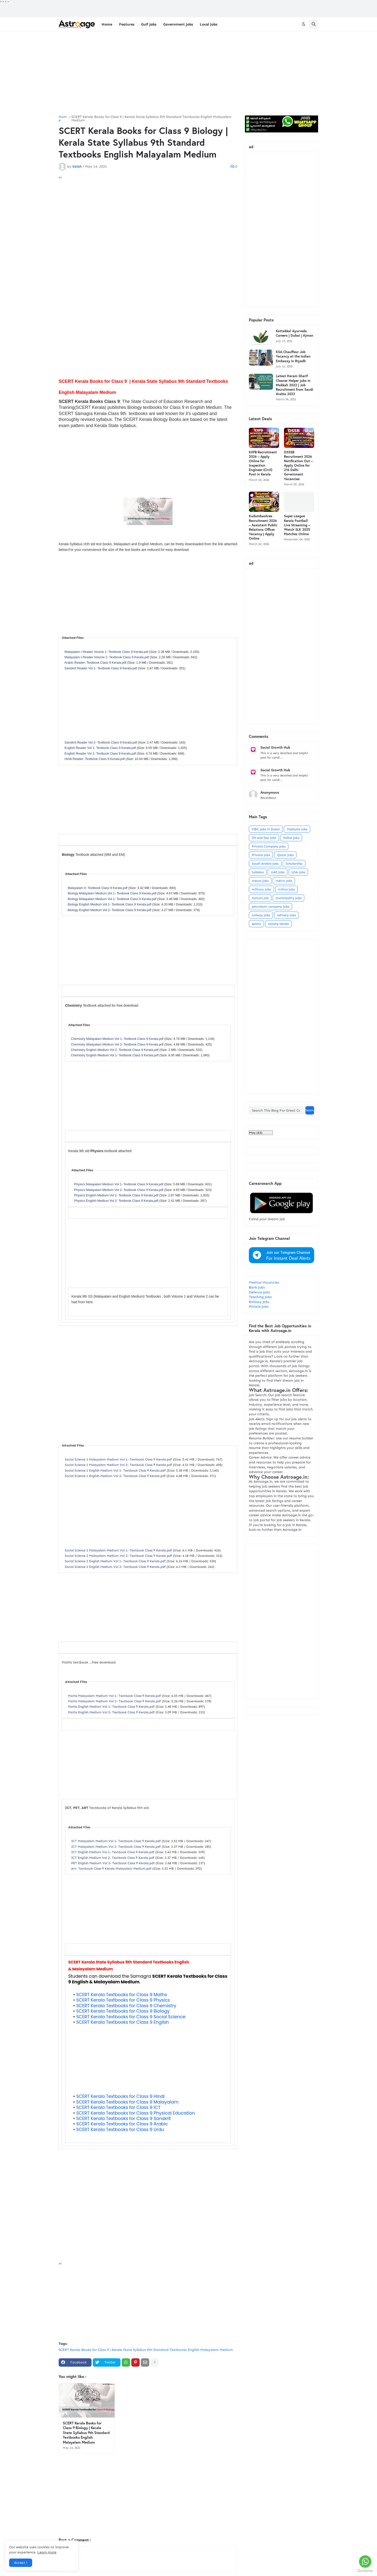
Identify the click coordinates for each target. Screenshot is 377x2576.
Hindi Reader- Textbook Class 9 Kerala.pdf (95, 759)
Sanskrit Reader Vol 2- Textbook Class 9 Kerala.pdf (101, 742)
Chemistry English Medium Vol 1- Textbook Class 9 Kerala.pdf (115, 1055)
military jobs (261, 889)
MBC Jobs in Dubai (266, 829)
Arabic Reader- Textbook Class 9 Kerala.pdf (95, 662)
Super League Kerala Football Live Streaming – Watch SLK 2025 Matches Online (297, 525)
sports (256, 924)
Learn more (46, 2552)
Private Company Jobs (268, 846)
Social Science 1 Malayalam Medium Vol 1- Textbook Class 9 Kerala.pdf (118, 1459)
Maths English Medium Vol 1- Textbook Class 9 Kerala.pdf (111, 1706)
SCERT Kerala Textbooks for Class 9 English (122, 2022)
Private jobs (261, 855)
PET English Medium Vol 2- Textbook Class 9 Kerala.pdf (113, 1863)
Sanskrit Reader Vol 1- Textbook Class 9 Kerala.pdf (101, 668)
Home (63, 118)
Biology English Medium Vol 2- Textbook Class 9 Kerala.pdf (109, 910)
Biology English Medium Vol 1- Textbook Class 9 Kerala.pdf (109, 904)
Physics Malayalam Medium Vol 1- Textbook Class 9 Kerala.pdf (118, 1184)
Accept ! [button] (20, 2563)
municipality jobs (288, 898)
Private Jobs (259, 1306)
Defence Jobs (259, 1292)
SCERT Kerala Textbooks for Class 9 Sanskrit (123, 2118)
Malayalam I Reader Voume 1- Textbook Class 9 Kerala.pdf (106, 652)
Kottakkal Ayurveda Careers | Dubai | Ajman (294, 333)
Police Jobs (291, 838)
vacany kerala (278, 924)
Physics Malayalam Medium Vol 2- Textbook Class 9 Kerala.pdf (118, 1190)
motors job (260, 898)
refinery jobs (286, 915)
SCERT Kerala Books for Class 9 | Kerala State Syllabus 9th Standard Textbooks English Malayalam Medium (151, 118)
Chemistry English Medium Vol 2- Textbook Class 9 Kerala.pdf (115, 1050)
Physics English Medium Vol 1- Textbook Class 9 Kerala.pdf (116, 1195)
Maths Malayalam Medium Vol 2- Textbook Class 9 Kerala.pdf (114, 1701)
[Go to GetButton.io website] (365, 2571)
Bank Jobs (257, 1287)
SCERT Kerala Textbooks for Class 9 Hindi (120, 2096)
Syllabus (258, 872)
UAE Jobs (277, 872)
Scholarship (294, 863)
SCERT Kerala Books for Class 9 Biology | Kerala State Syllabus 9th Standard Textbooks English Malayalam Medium (86, 2433)
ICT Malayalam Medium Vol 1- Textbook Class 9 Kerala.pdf (116, 1841)
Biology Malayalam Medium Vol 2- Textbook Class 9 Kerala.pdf (112, 899)
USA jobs (298, 872)
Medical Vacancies (264, 1282)
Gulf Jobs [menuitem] (148, 24)
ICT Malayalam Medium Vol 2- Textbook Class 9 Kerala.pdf (116, 1846)
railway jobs (261, 915)
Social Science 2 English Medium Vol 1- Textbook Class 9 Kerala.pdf (115, 1561)
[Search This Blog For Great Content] (276, 1110)
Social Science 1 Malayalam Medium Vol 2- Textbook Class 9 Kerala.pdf (118, 1465)
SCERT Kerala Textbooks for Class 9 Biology (123, 2011)
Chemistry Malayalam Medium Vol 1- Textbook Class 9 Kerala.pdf (117, 1039)
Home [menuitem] (107, 24)
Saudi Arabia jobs (265, 863)
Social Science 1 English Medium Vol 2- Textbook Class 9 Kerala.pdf (115, 1476)
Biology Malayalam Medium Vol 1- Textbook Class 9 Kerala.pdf (112, 893)
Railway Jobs (259, 1302)
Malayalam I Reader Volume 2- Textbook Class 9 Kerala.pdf (107, 657)
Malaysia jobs (297, 829)
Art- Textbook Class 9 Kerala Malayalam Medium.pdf (111, 1868)
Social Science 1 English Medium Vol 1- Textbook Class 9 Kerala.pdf (115, 1470)
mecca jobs (260, 881)
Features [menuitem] (126, 24)
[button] (303, 24)
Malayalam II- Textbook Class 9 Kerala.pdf (97, 888)
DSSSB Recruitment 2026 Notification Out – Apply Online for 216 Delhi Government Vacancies (298, 465)
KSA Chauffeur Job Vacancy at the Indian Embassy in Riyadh (293, 356)
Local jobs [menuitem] (208, 24)
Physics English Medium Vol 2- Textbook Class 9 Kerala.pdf (116, 1200)
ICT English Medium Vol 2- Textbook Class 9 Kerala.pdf (112, 1858)
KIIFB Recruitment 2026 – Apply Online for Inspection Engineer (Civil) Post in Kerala (263, 463)
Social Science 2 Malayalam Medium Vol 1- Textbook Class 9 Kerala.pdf (118, 1550)
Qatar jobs (285, 855)
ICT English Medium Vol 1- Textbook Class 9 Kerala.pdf (112, 1852)
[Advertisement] (188, 73)
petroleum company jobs (270, 906)
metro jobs (284, 881)
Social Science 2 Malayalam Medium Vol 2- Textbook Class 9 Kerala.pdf (118, 1556)
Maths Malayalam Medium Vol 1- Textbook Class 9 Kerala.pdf (114, 1696)
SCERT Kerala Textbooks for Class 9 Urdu (120, 2129)
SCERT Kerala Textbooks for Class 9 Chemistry (126, 2006)
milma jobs (286, 889)
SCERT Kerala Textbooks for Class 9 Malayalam (127, 2102)
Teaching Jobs (260, 1297)
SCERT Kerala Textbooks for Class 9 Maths (121, 1994)
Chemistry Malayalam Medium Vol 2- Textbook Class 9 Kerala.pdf (117, 1044)
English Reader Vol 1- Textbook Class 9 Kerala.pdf (100, 748)
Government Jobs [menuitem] (178, 24)
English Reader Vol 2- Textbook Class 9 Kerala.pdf (100, 753)
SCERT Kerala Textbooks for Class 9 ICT (118, 2107)
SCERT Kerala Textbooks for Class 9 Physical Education (135, 2113)
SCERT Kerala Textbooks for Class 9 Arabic (122, 2124)
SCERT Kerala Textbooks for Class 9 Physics (123, 2000)
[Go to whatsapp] (365, 2561)
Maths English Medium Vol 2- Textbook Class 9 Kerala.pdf (111, 1712)
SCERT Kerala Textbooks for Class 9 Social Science (130, 2017)
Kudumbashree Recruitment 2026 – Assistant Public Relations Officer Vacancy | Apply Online (263, 527)
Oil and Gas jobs (264, 838)
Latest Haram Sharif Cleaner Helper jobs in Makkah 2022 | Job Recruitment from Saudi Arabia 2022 (294, 385)
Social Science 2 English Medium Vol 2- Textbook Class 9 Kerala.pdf (115, 1567)
